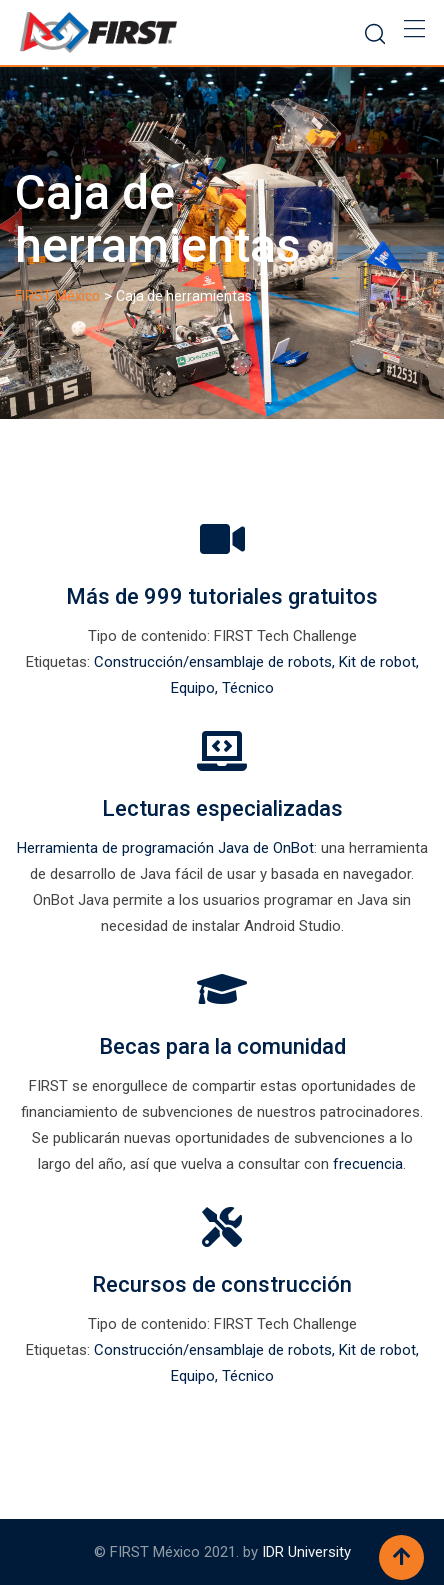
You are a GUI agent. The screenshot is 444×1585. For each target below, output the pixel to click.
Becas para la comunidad (222, 1046)
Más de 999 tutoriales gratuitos (222, 596)
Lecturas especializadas (222, 808)
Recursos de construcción (222, 1284)
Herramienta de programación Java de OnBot (165, 848)
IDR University (306, 1552)
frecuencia (368, 1164)
